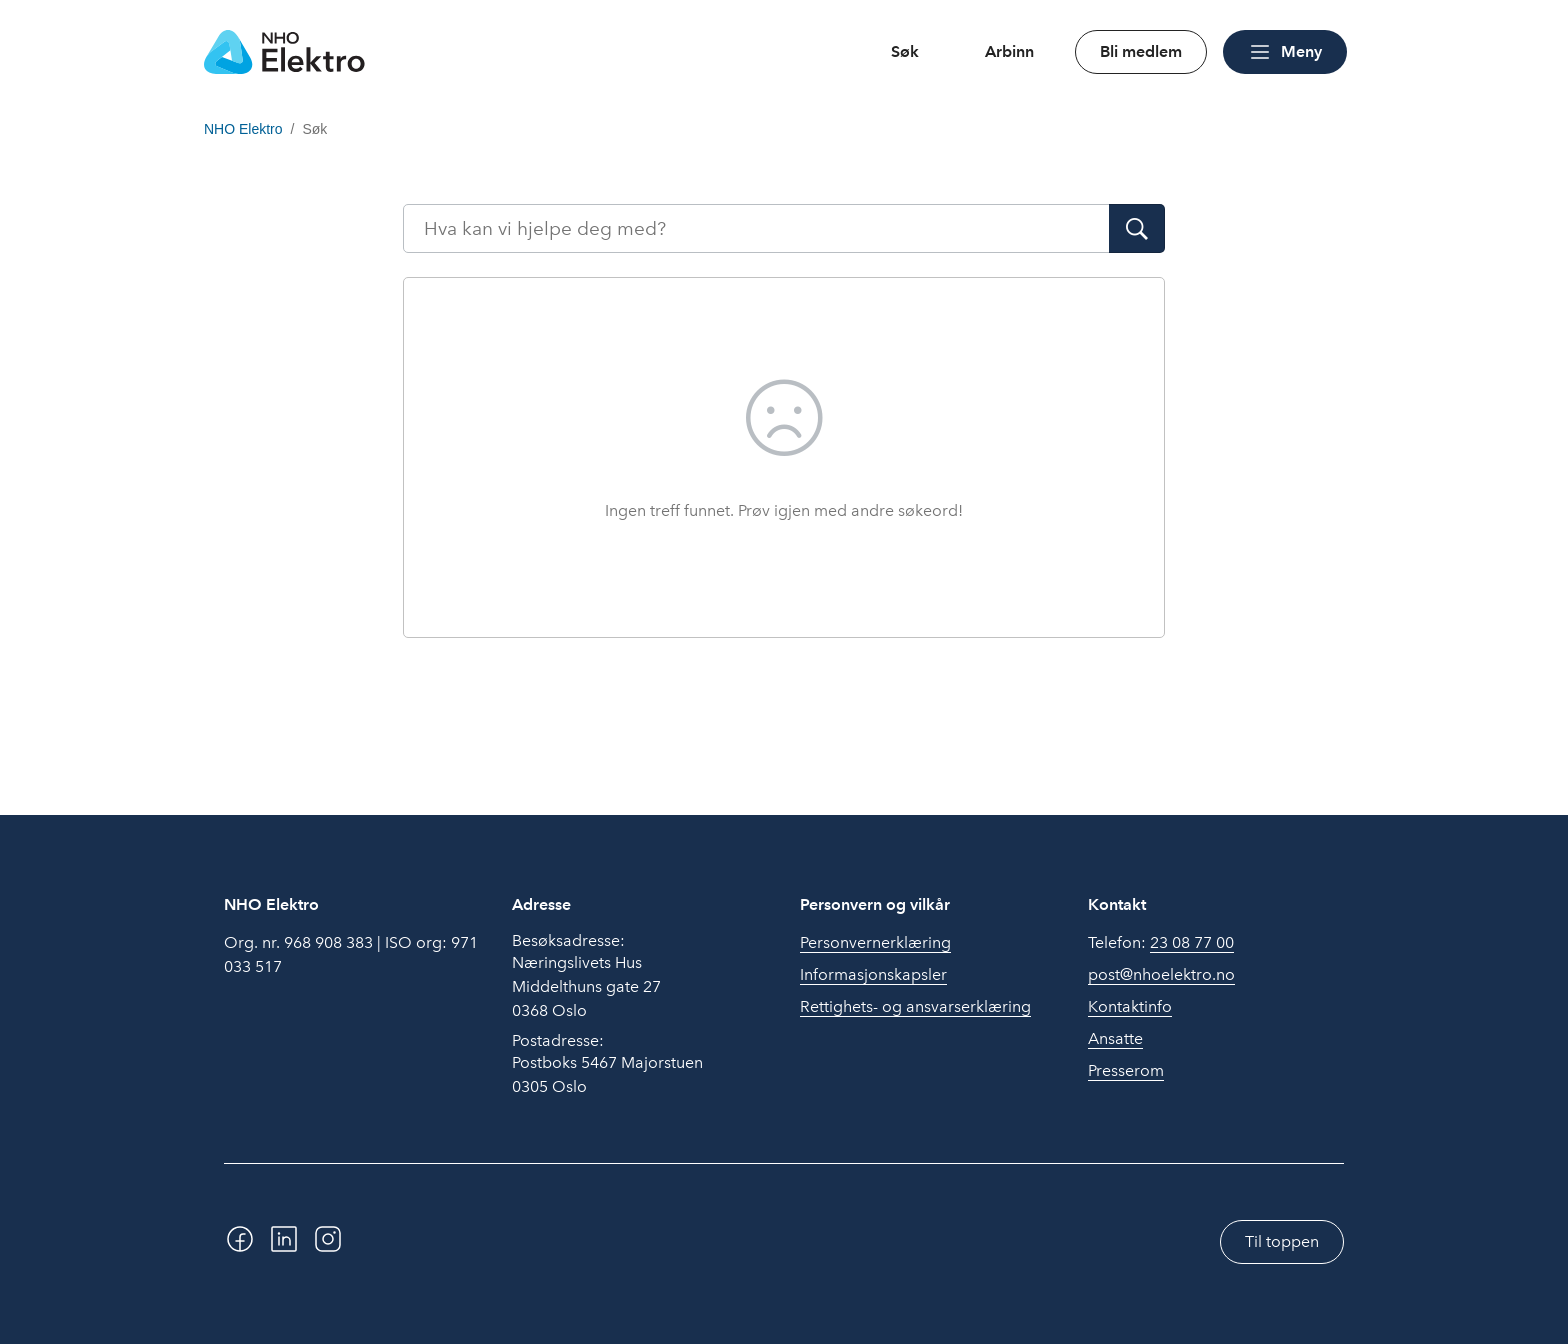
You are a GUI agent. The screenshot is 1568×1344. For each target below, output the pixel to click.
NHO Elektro (243, 129)
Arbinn (1009, 51)
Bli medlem (1141, 51)
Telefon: (1161, 943)
